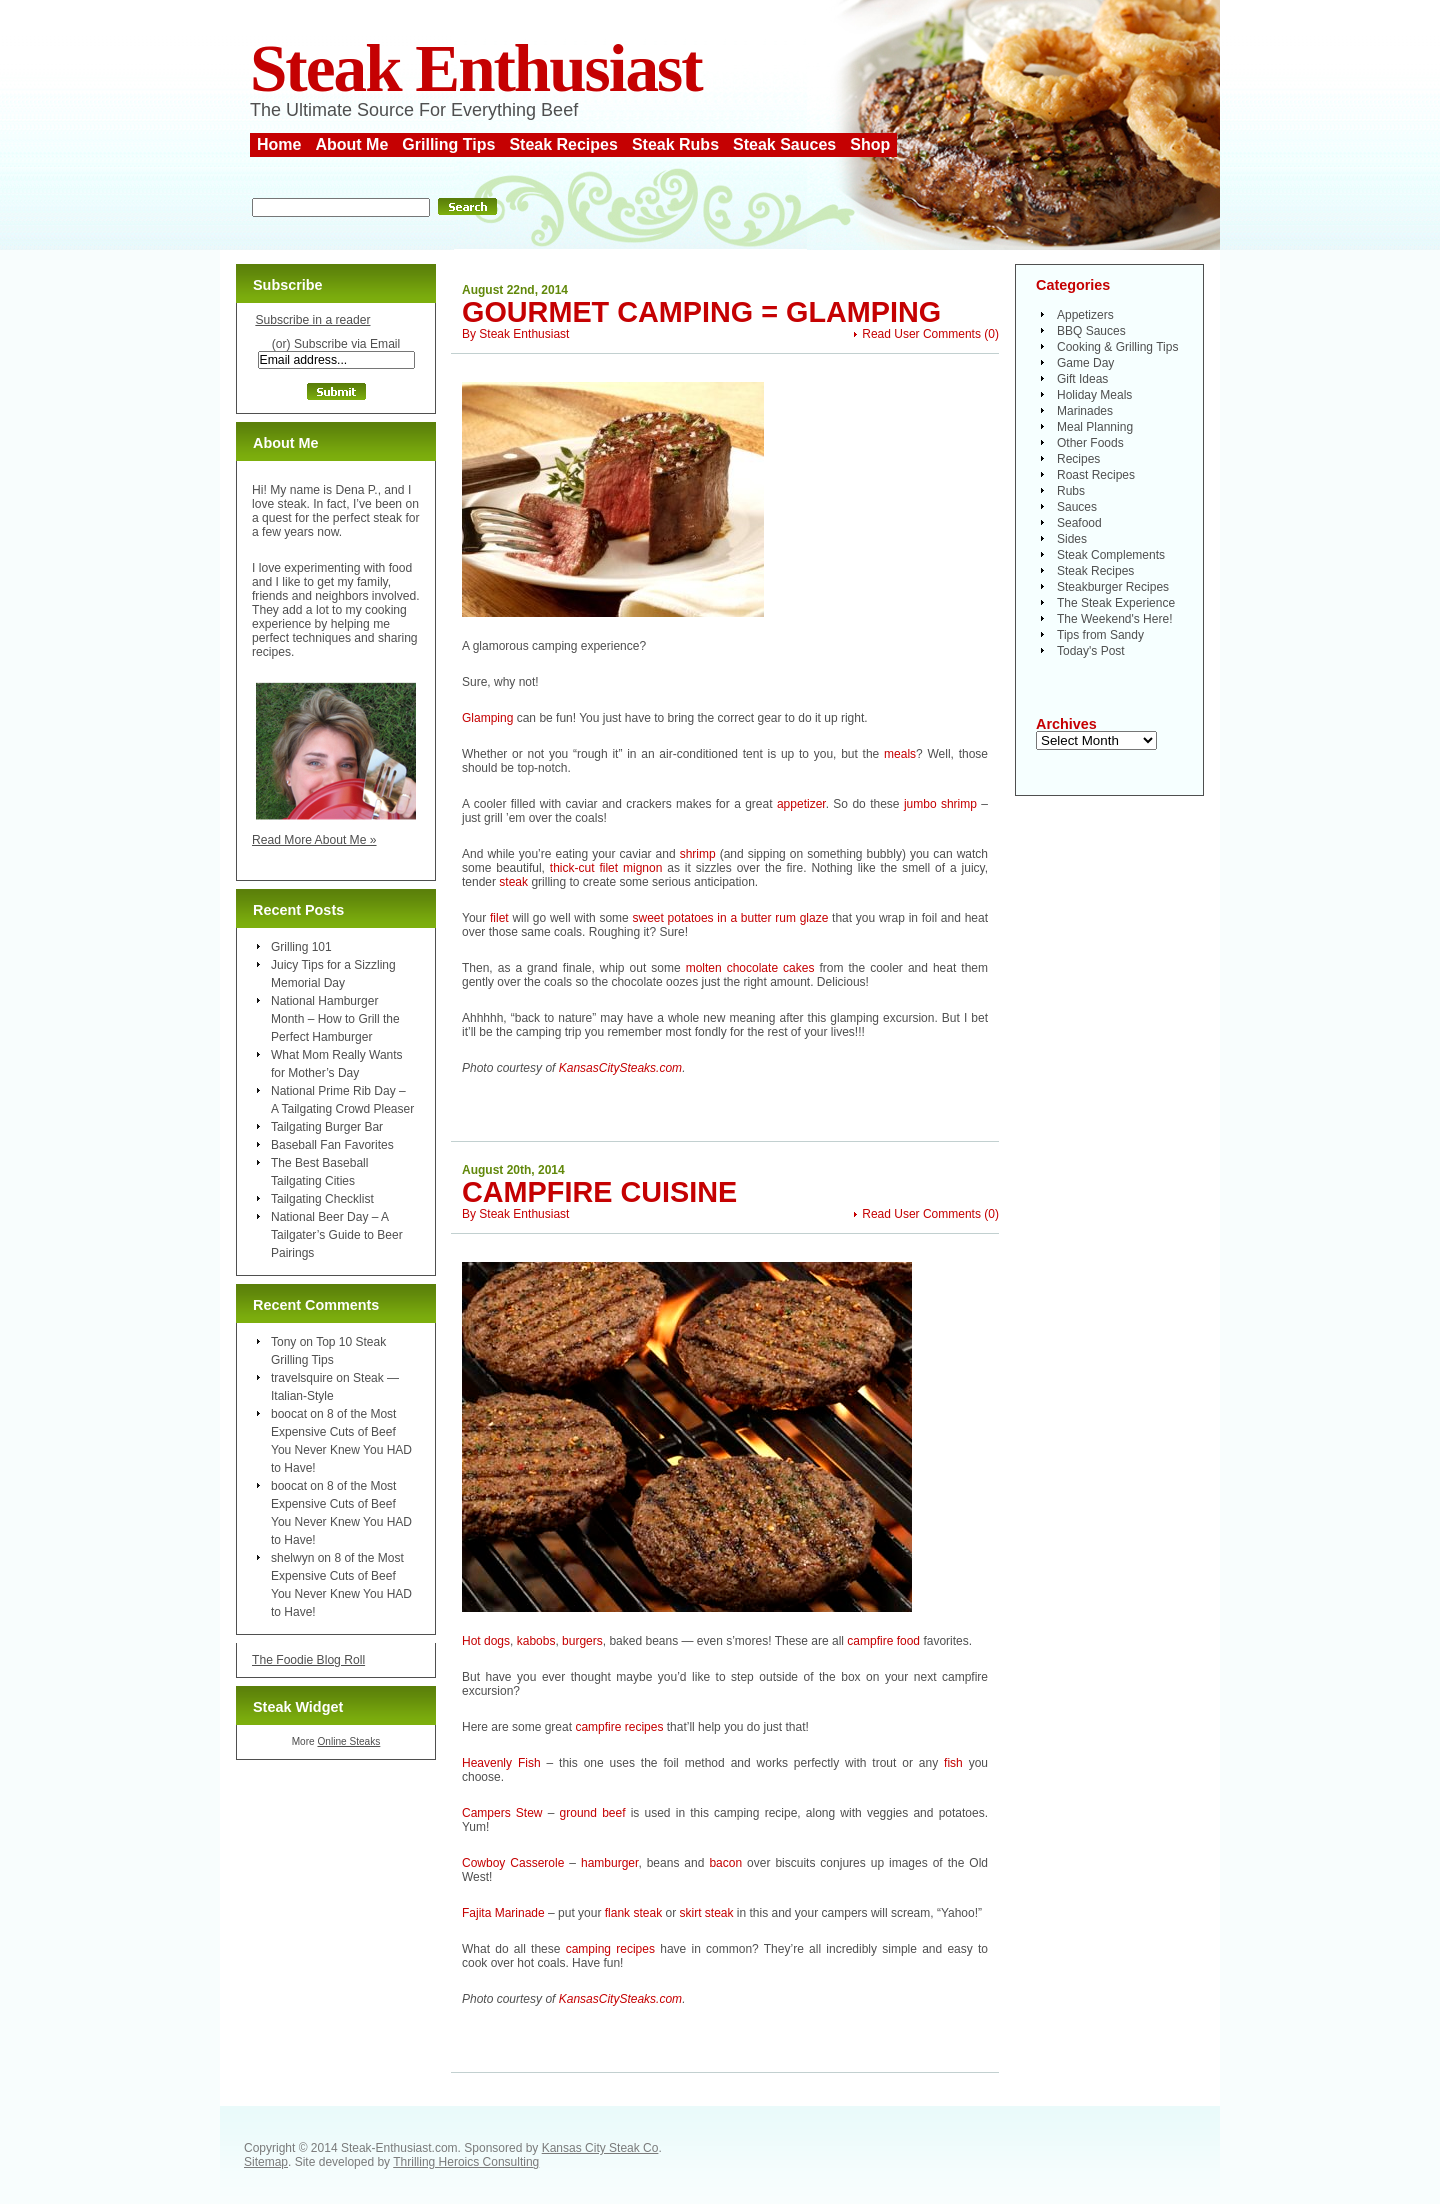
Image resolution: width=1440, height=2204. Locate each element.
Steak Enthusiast (476, 68)
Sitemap (266, 2162)
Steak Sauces (784, 144)
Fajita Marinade (503, 1913)
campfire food (885, 1641)
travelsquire (302, 1378)
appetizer (801, 804)
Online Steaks (348, 1741)
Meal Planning (1095, 427)
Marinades (1085, 411)
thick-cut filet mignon (606, 868)
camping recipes (610, 1949)
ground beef (593, 1813)
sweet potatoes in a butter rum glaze (731, 918)
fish (953, 1763)
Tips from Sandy (1100, 635)
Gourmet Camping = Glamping (701, 312)
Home (279, 144)
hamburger (609, 1863)
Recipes (1078, 459)
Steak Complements (1111, 555)
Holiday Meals (1094, 395)
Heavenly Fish (501, 1763)
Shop (870, 144)
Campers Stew (502, 1813)
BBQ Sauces (1091, 331)
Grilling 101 (301, 947)
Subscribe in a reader (312, 320)
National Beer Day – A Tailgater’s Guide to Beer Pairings (337, 1235)
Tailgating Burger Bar (327, 1127)
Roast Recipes (1096, 475)
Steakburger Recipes (1113, 587)
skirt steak (706, 1913)
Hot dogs (486, 1641)
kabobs (536, 1641)
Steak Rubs (675, 144)
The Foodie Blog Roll (308, 1660)
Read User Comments (921, 334)
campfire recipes (619, 1727)
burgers (582, 1641)
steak (513, 882)
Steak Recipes (563, 144)
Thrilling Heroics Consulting (466, 2162)
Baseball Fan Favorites (332, 1145)
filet (499, 918)
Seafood (1079, 523)
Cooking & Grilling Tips (1117, 347)
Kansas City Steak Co (600, 2148)
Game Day (1085, 363)
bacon (725, 1863)
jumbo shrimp (940, 804)
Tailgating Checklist (322, 1199)
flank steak (633, 1913)
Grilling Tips (448, 144)
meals (900, 754)
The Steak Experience (1116, 603)
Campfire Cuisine (599, 1192)
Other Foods (1090, 443)
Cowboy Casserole (513, 1863)
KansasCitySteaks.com (620, 1068)
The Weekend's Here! (1114, 619)
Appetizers (1085, 315)
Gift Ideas (1082, 379)
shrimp (698, 854)
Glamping (487, 718)
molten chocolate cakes (750, 968)
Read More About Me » (314, 840)
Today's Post (1091, 651)
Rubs (1071, 491)
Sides (1072, 539)
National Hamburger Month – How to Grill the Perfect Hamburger (335, 1019)
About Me (351, 144)
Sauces (1077, 507)
